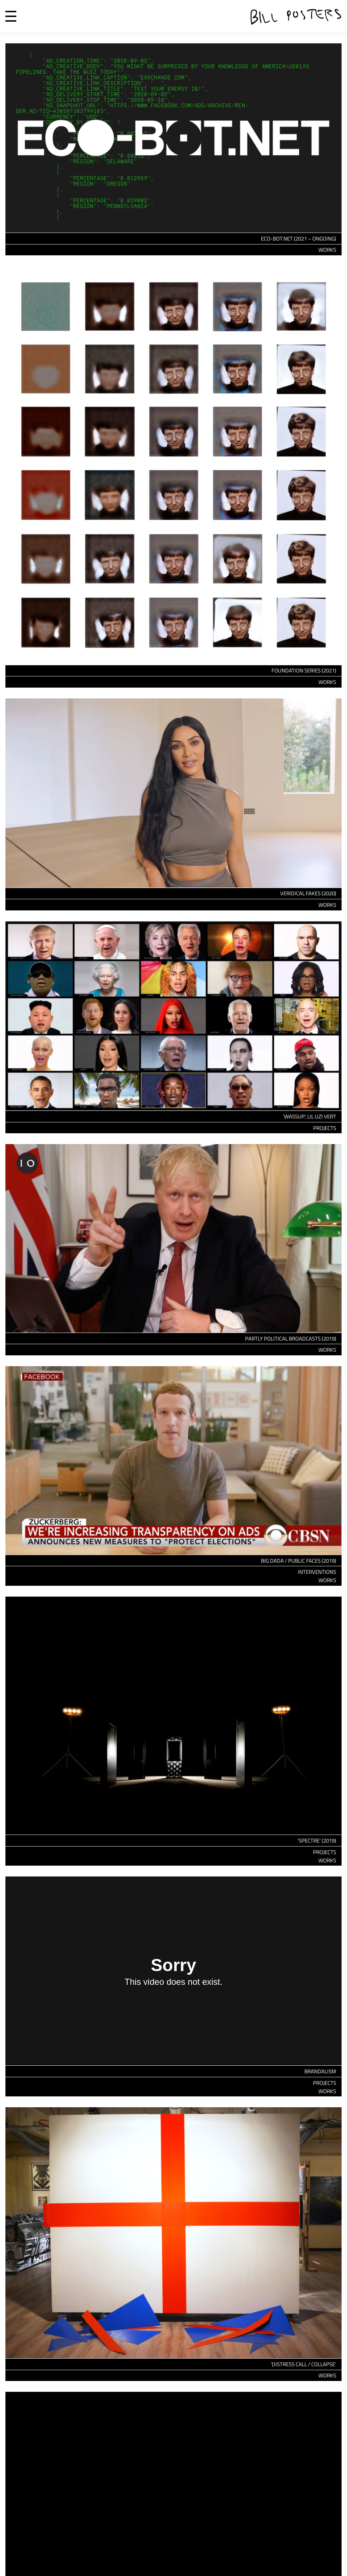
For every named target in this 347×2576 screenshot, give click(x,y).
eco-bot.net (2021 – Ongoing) (298, 238)
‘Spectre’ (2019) (316, 1840)
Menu (11, 16)
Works (327, 250)
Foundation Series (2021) (303, 670)
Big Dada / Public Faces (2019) (298, 1561)
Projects (324, 1128)
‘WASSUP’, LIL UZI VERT (309, 1116)
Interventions (317, 1572)
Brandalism (320, 2071)
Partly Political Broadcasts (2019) (290, 1338)
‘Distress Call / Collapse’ (303, 2364)
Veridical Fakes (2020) (308, 893)
